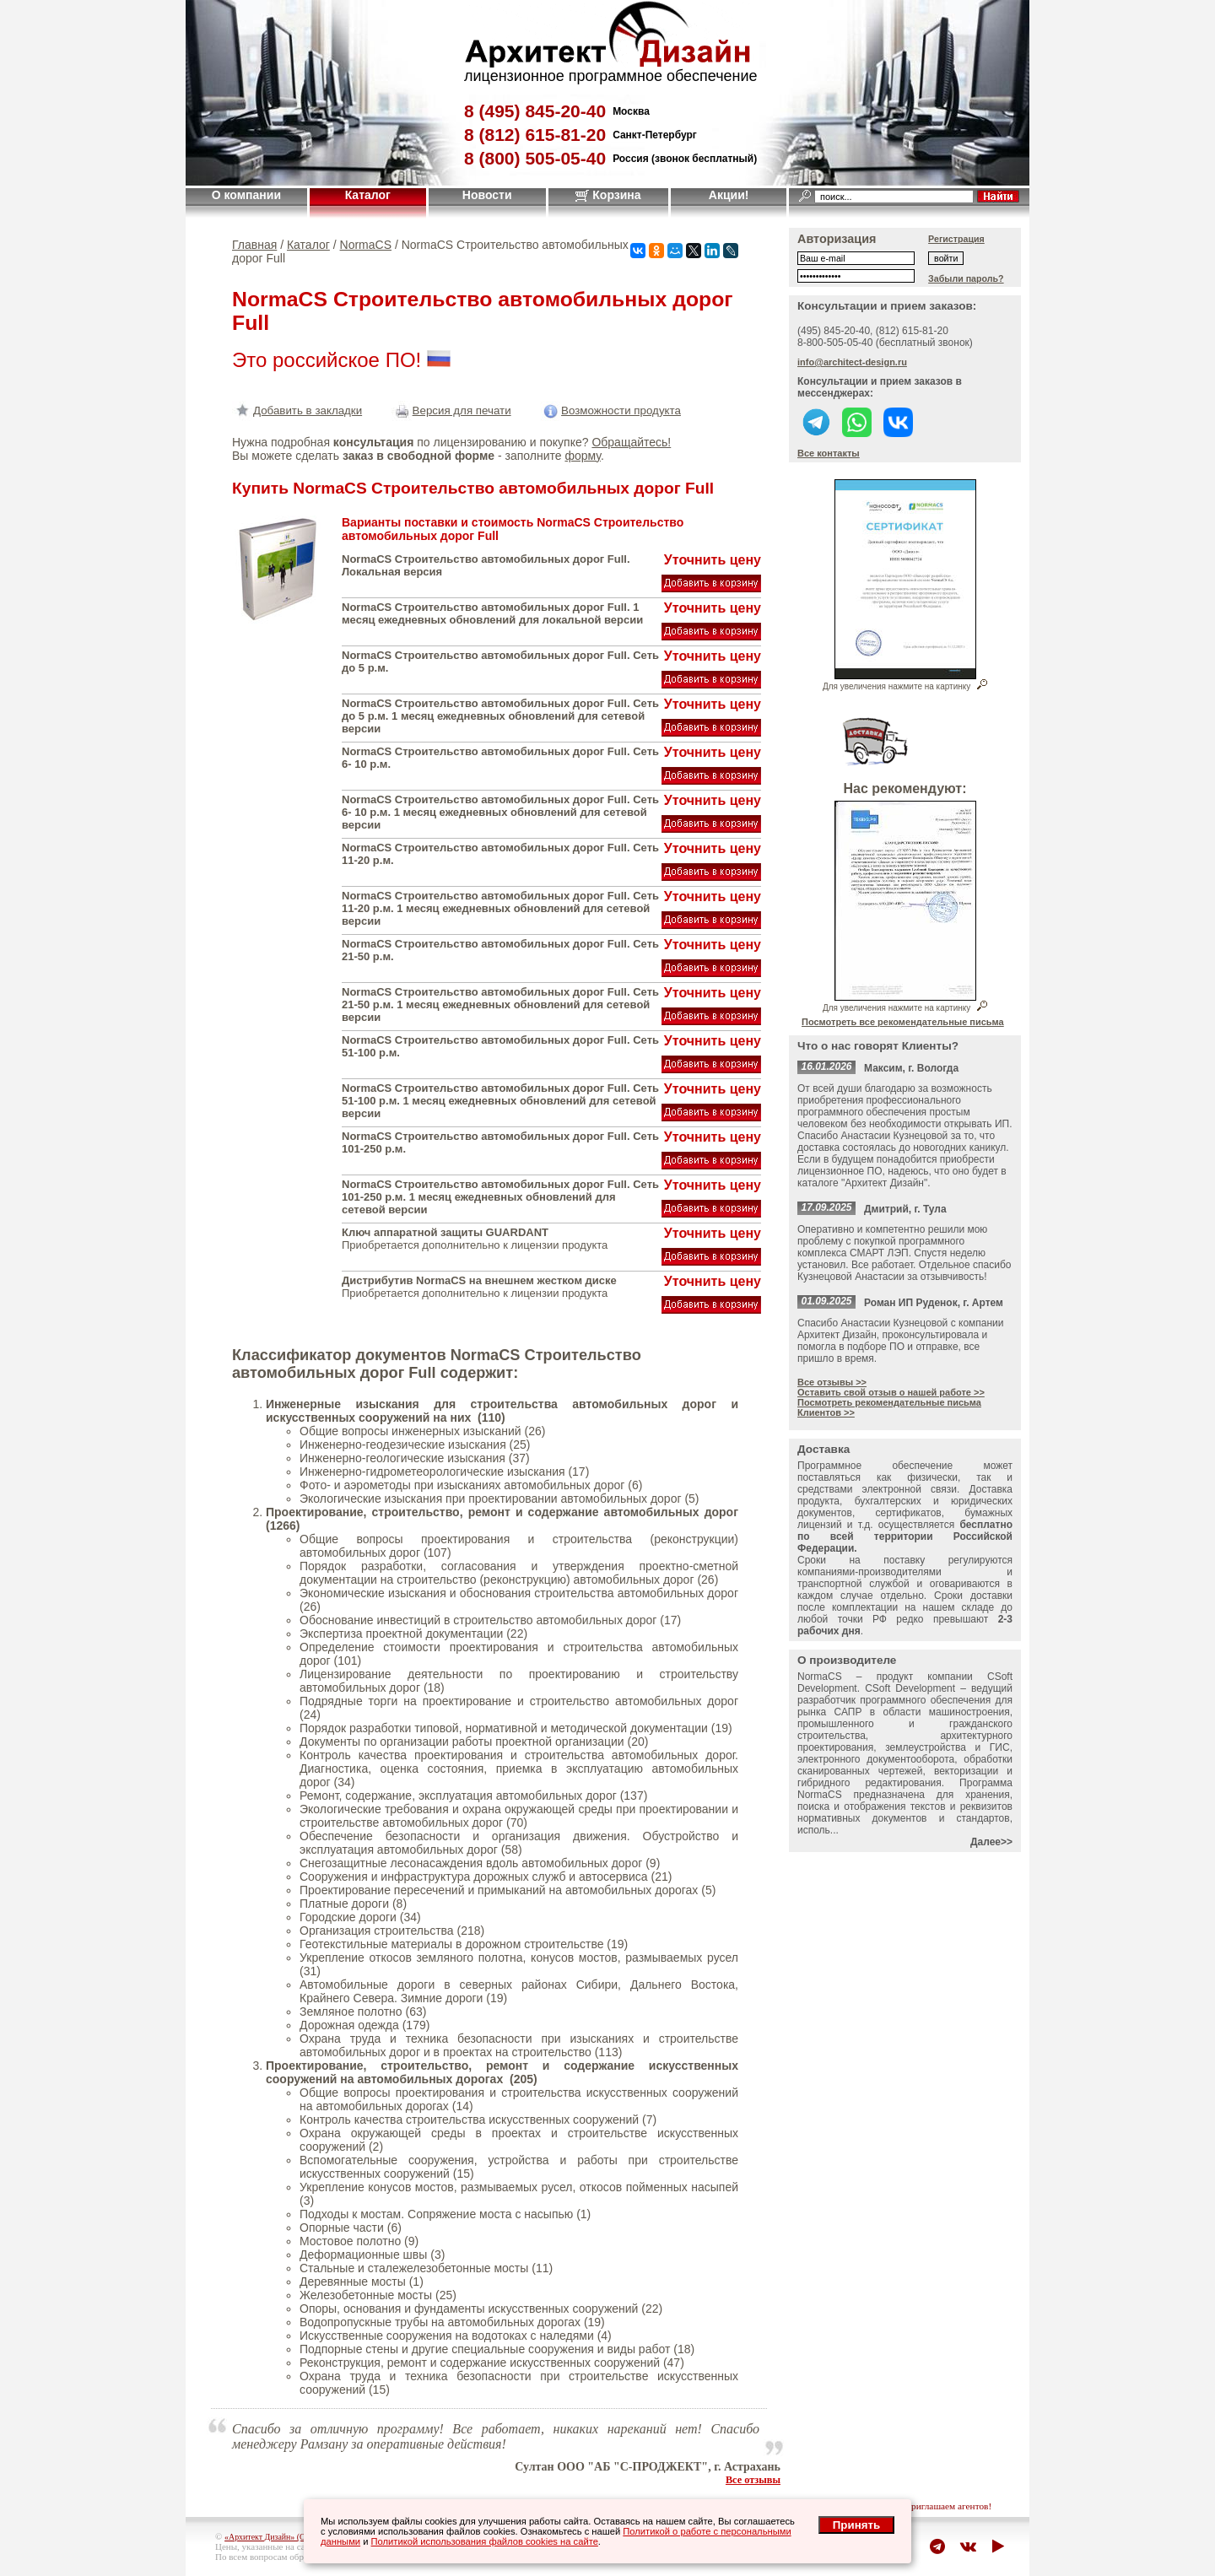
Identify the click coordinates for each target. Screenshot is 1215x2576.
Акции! (729, 195)
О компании (246, 195)
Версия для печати (451, 410)
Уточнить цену (712, 560)
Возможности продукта (610, 410)
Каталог (368, 195)
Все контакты (828, 453)
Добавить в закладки (297, 410)
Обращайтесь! (631, 442)
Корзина (607, 195)
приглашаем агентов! (948, 2506)
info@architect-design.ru (852, 362)
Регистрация (956, 239)
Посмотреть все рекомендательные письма (903, 1022)
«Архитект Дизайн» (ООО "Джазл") (288, 2536)
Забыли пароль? (966, 278)
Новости (487, 195)
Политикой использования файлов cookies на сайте (484, 2541)
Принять (856, 2525)
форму (582, 455)
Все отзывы (753, 2480)
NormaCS (366, 244)
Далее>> (991, 1842)
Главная (254, 244)
